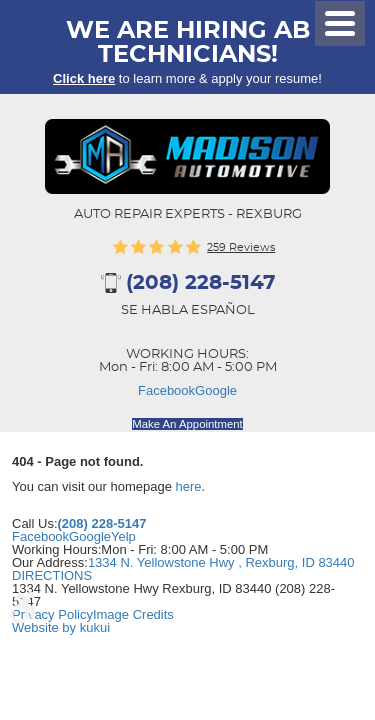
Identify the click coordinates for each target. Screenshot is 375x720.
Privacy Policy (52, 614)
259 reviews (241, 247)
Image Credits (133, 614)
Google (216, 390)
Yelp (123, 536)
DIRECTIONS (52, 575)
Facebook (166, 390)
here (189, 486)
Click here (84, 78)
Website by (61, 627)
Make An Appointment (187, 424)
